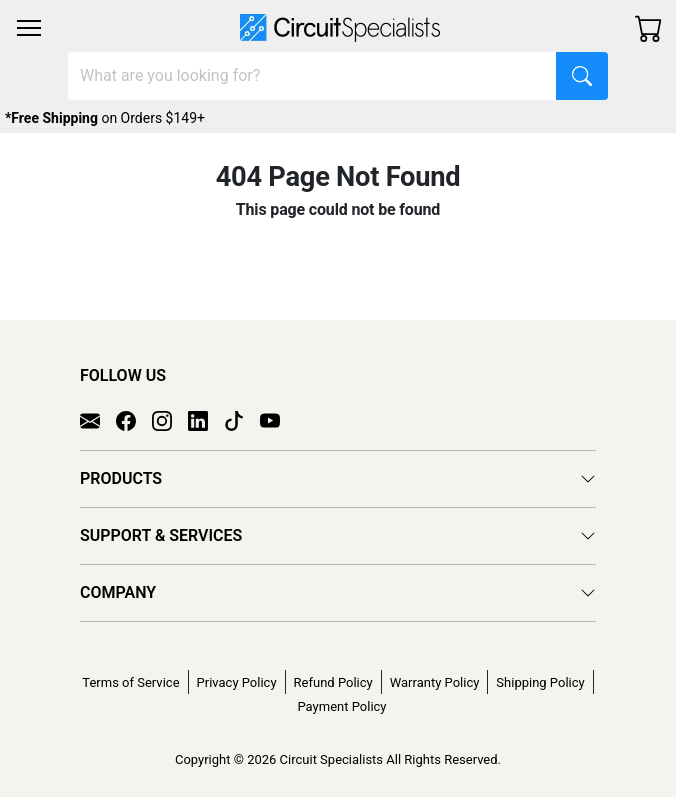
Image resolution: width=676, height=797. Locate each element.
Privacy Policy (237, 682)
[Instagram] (170, 419)
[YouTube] (278, 419)
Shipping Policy (540, 682)
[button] (29, 28)
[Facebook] (134, 419)
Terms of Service (130, 682)
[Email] (98, 419)
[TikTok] (242, 419)
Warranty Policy (435, 682)
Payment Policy (341, 706)
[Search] (312, 76)
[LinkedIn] (206, 419)
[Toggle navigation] (29, 28)
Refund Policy (333, 682)
